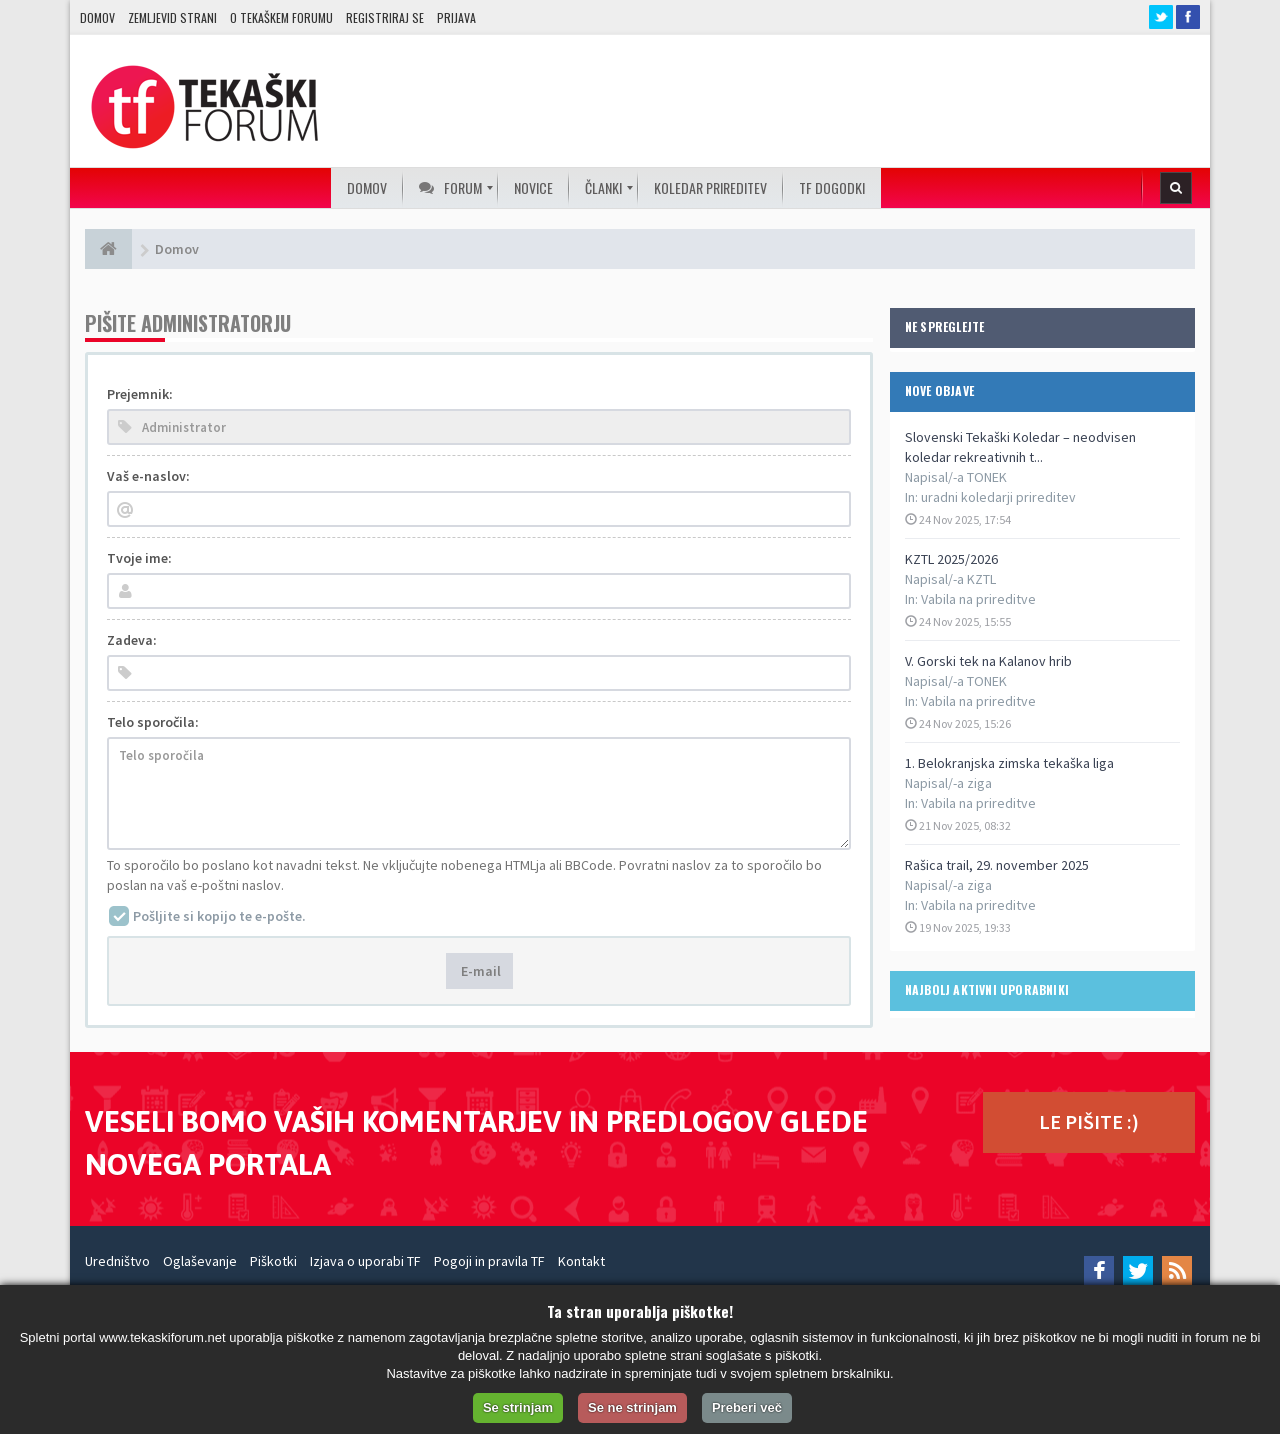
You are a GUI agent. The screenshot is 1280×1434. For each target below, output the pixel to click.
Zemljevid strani (172, 17)
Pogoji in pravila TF (489, 1261)
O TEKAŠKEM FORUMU (281, 17)
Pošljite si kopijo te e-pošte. (219, 916)
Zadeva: (132, 640)
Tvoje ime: (139, 558)
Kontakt (581, 1261)
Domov (97, 17)
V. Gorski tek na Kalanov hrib (988, 661)
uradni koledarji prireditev (998, 497)
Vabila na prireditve (978, 599)
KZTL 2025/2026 (951, 559)
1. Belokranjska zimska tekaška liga (1009, 763)
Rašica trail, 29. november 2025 (997, 865)
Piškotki (273, 1261)
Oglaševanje (200, 1261)
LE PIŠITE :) (1089, 1121)
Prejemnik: (140, 394)
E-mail (479, 971)
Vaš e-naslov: (148, 476)
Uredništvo (117, 1261)
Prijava (456, 17)
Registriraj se (385, 17)
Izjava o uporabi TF (365, 1261)
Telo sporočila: (153, 722)
